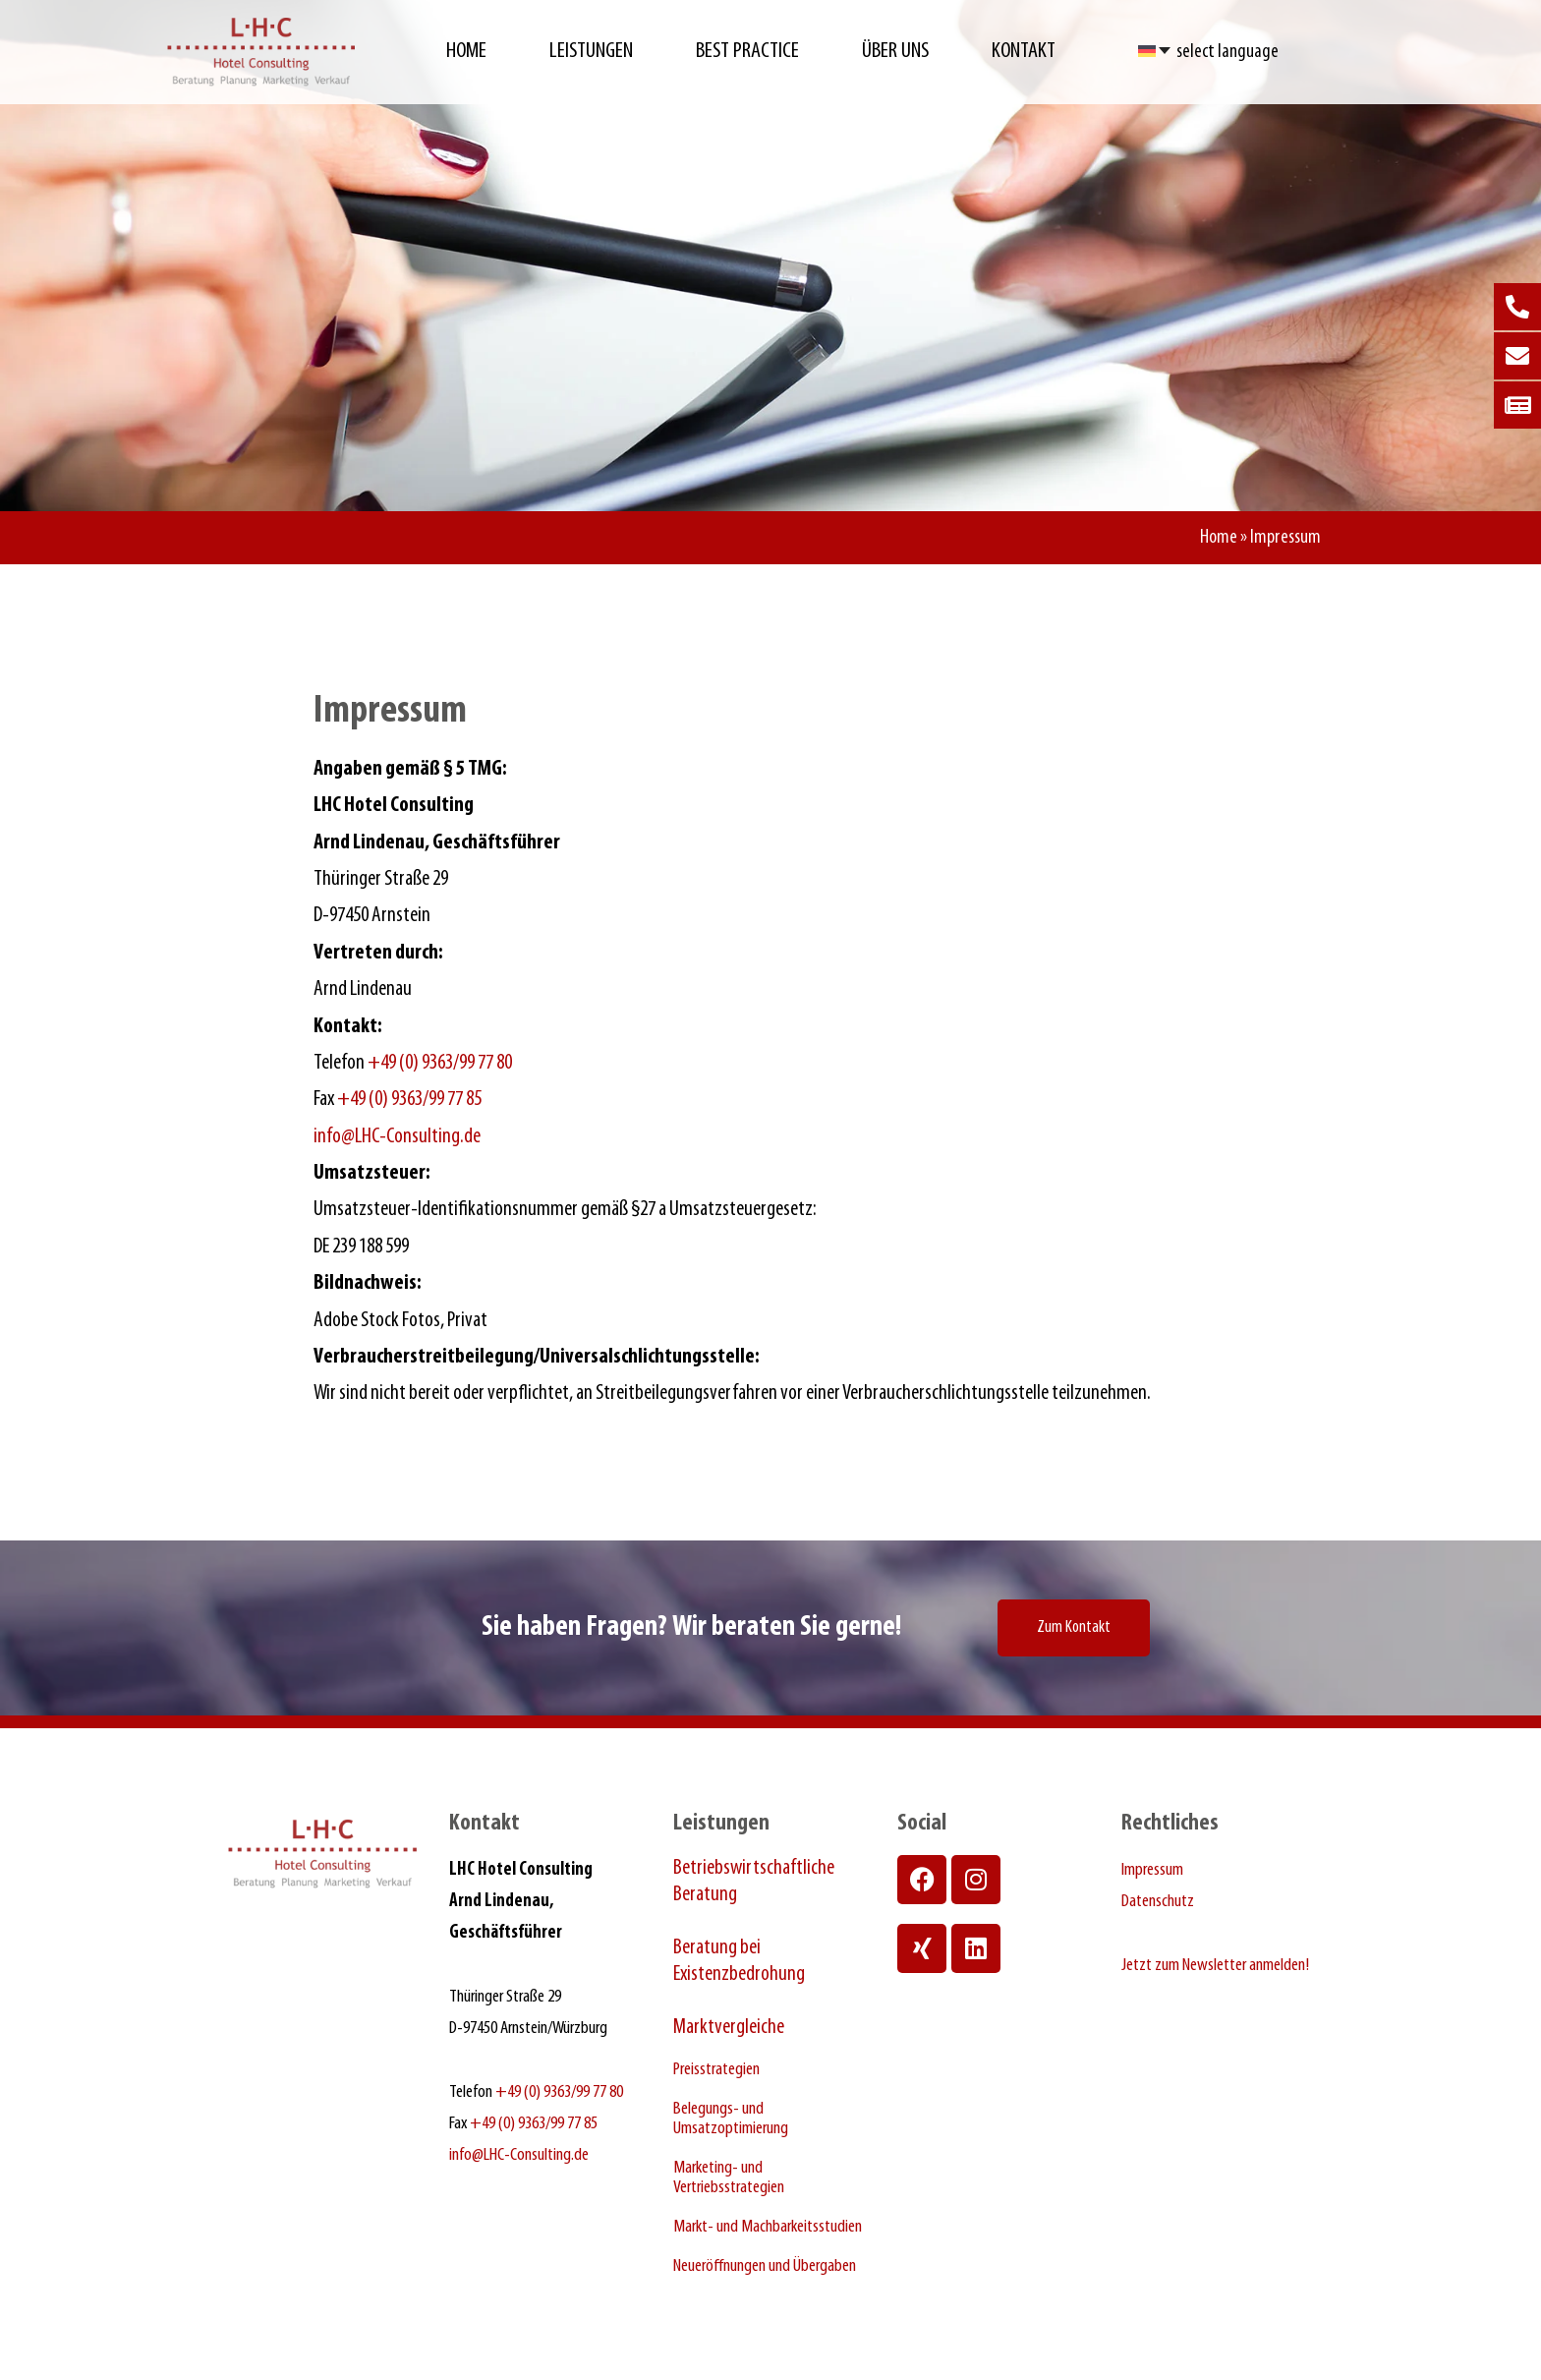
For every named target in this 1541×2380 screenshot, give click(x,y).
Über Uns (895, 51)
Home (466, 51)
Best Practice (747, 51)
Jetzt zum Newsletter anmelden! (1215, 1965)
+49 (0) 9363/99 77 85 (409, 1099)
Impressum (1152, 1870)
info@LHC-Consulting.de (397, 1137)
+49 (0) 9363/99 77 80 (440, 1063)
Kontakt (1024, 51)
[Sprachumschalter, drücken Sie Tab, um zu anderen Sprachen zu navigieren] (1154, 49)
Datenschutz (1157, 1901)
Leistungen (591, 51)
